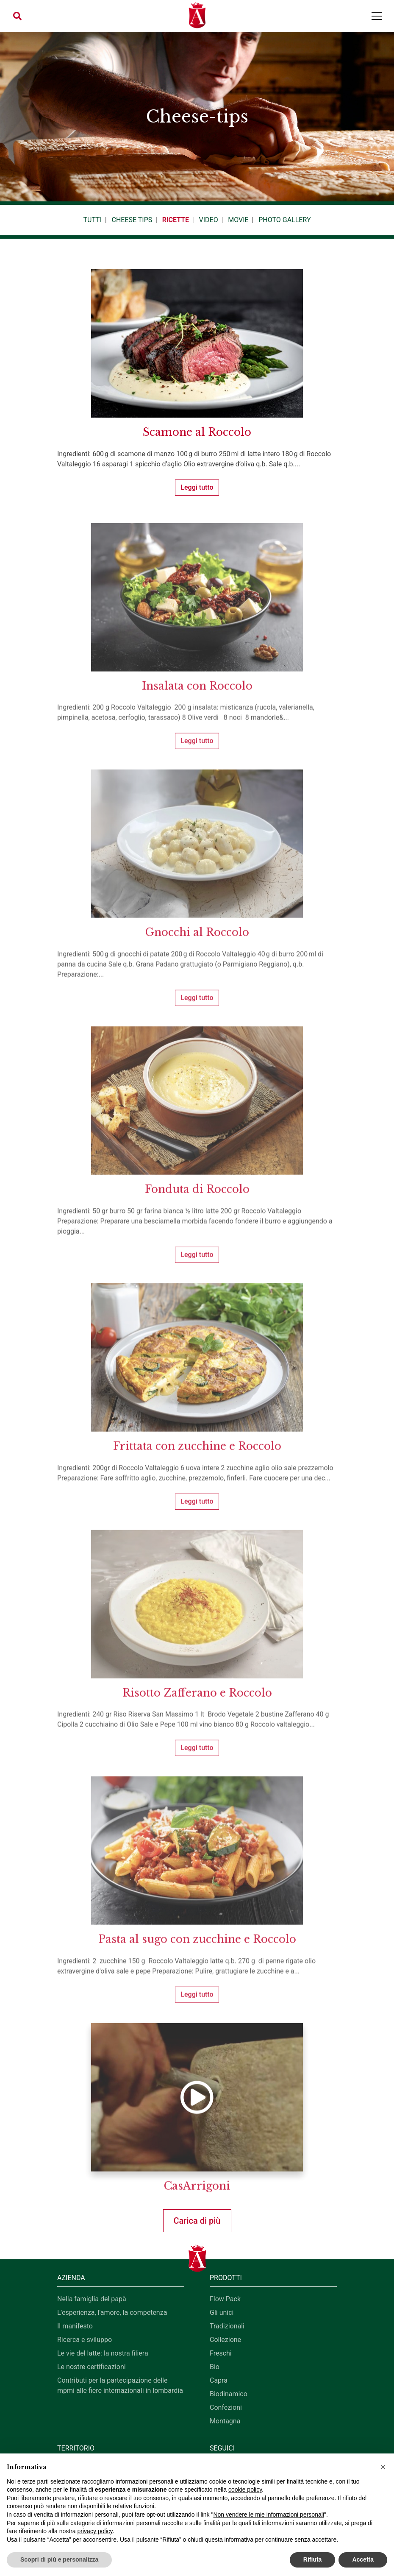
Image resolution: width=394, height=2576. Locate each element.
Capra (219, 2380)
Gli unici (221, 2312)
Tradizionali (227, 2326)
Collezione (225, 2340)
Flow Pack (225, 2299)
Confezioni (226, 2407)
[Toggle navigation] (377, 16)
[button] (17, 16)
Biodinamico (228, 2394)
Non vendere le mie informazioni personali (268, 2514)
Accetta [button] (363, 2559)
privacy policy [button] (95, 2531)
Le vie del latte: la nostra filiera (102, 2353)
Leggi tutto (196, 487)
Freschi (221, 2353)
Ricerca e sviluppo (84, 2340)
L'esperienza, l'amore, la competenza (112, 2312)
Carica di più (197, 2221)
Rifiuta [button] (312, 2559)
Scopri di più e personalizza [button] (59, 2559)
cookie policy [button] (245, 2489)
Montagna (225, 2421)
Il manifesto (75, 2326)
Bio (214, 2367)
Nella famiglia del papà (91, 2299)
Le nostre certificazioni (91, 2367)
